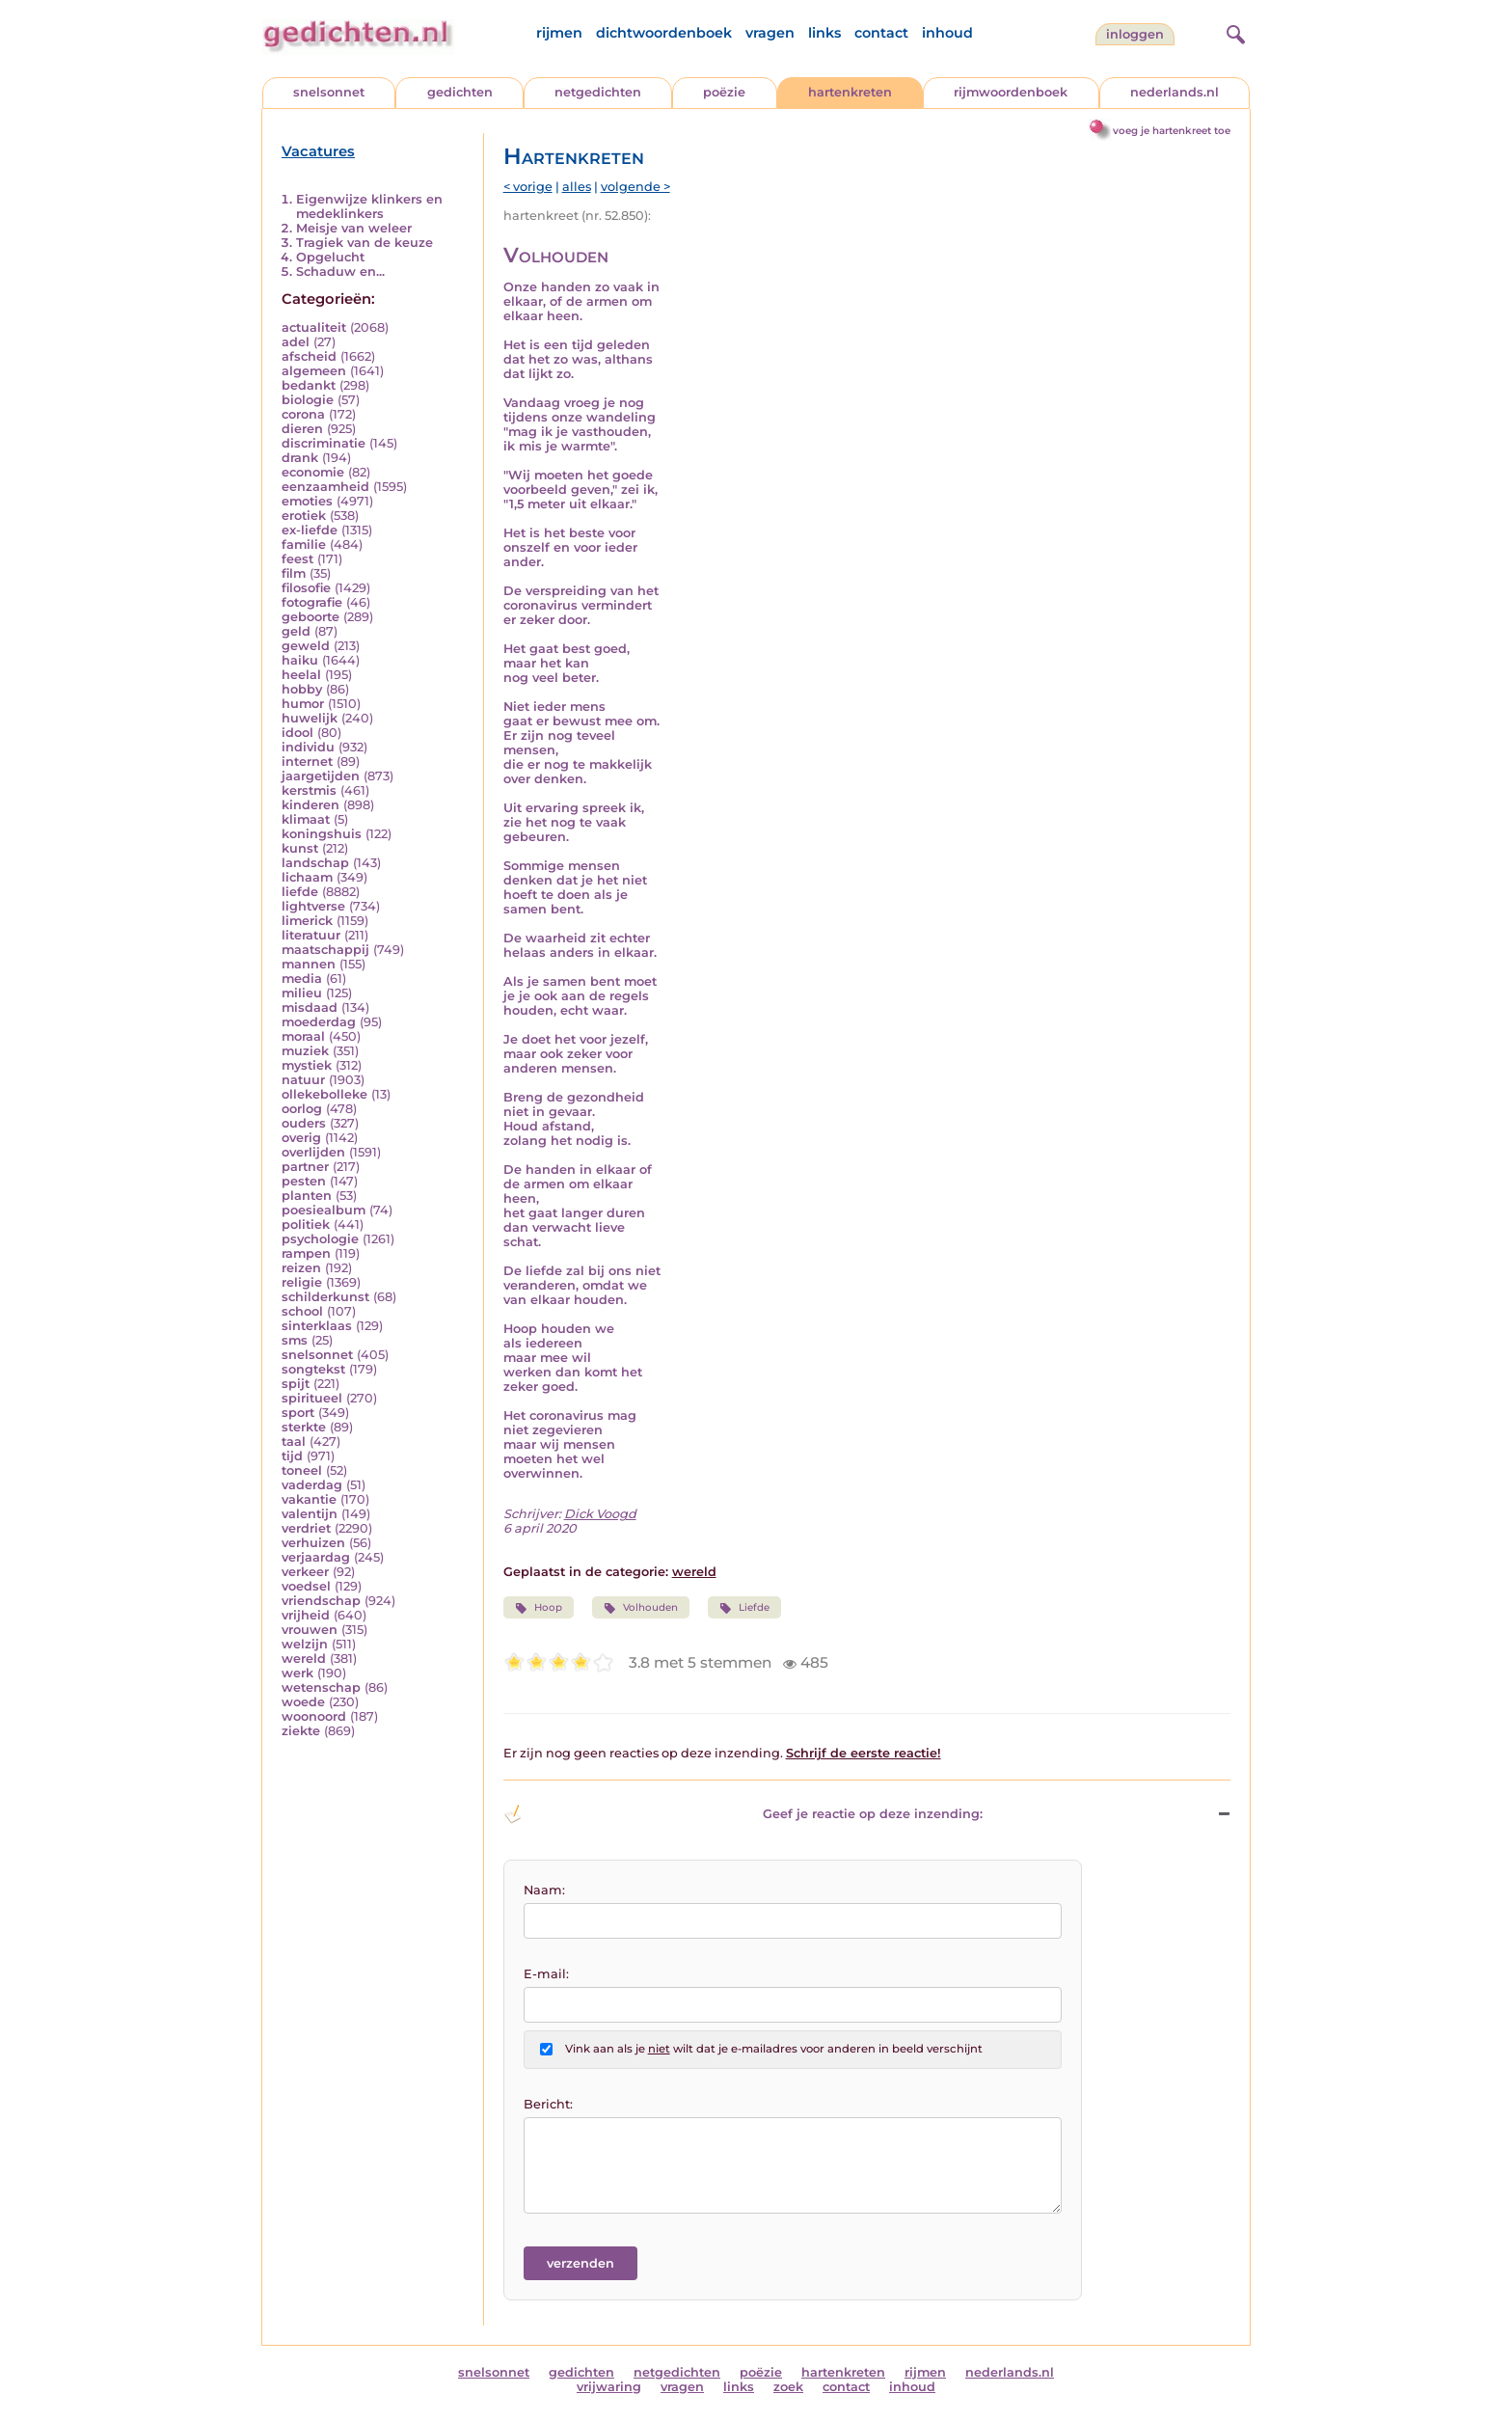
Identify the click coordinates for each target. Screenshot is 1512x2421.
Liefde (744, 1608)
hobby (302, 689)
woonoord (314, 1716)
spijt (296, 1383)
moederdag (319, 1022)
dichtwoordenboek (664, 32)
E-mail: (546, 1974)
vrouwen (310, 1629)
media (302, 978)
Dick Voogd (600, 1514)
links (824, 32)
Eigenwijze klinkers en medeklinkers (369, 206)
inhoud (947, 32)
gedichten (460, 92)
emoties (307, 501)
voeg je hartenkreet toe (1171, 130)
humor (303, 703)
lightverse (313, 906)
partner (305, 1166)
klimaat (306, 819)
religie (302, 1282)
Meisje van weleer (354, 228)
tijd (292, 1456)
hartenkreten (850, 92)
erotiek (304, 515)
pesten (304, 1181)
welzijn (305, 1644)
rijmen (559, 32)
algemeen (314, 371)
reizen (301, 1268)
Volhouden (641, 1608)
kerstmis (309, 790)
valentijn (310, 1514)
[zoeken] (1233, 31)
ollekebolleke (324, 1094)
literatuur (311, 935)
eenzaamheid (325, 486)
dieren (302, 429)
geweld (306, 646)
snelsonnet (328, 92)
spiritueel (312, 1398)
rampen (306, 1253)
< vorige (528, 186)
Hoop (538, 1608)
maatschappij (325, 949)
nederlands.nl (1174, 92)
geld (296, 631)
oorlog (302, 1109)
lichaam (307, 877)
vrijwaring (609, 2387)
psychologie (320, 1239)
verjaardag (316, 1557)
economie (313, 472)
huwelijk (310, 718)
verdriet (306, 1528)
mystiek (307, 1065)
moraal (303, 1036)
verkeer (305, 1571)
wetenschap (321, 1687)
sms (295, 1340)
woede (303, 1702)
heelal (301, 674)
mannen (309, 964)
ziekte (301, 1731)
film (294, 573)
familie (304, 544)
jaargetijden (321, 776)
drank (300, 457)
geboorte (310, 617)
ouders (304, 1123)
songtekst (313, 1369)
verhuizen (313, 1543)
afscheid (309, 356)
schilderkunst (325, 1297)
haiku (300, 660)
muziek (305, 1051)
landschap (315, 863)
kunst (300, 848)
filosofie (306, 588)
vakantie (309, 1499)
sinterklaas (317, 1326)
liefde (300, 891)
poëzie (724, 92)
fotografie (312, 602)
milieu (302, 993)
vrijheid (306, 1615)
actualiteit (314, 327)
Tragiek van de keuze (364, 242)
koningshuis (322, 834)
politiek (306, 1224)
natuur (303, 1080)
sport (298, 1412)
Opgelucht (330, 257)
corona (303, 414)
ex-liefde (310, 530)
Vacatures (318, 151)
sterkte (304, 1427)
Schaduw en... (340, 271)
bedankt (309, 385)
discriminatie (323, 443)
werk (297, 1673)
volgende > (635, 186)
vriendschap (321, 1600)
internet (307, 761)
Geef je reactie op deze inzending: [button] (743, 1814)
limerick (307, 920)
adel (296, 342)
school (302, 1311)
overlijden (313, 1152)
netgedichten (597, 92)
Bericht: (548, 2104)
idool (297, 732)
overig (301, 1137)
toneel (302, 1470)
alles (576, 186)
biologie (308, 400)
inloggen (1135, 34)
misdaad (310, 1007)
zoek (788, 2387)
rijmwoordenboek (1010, 92)
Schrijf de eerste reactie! (863, 1753)
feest (297, 559)
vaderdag (312, 1485)
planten (307, 1195)
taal (294, 1441)
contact (881, 32)
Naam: (544, 1890)
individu (308, 747)
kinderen (310, 805)
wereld (304, 1658)
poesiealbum (323, 1210)
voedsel (306, 1586)
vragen (770, 32)
